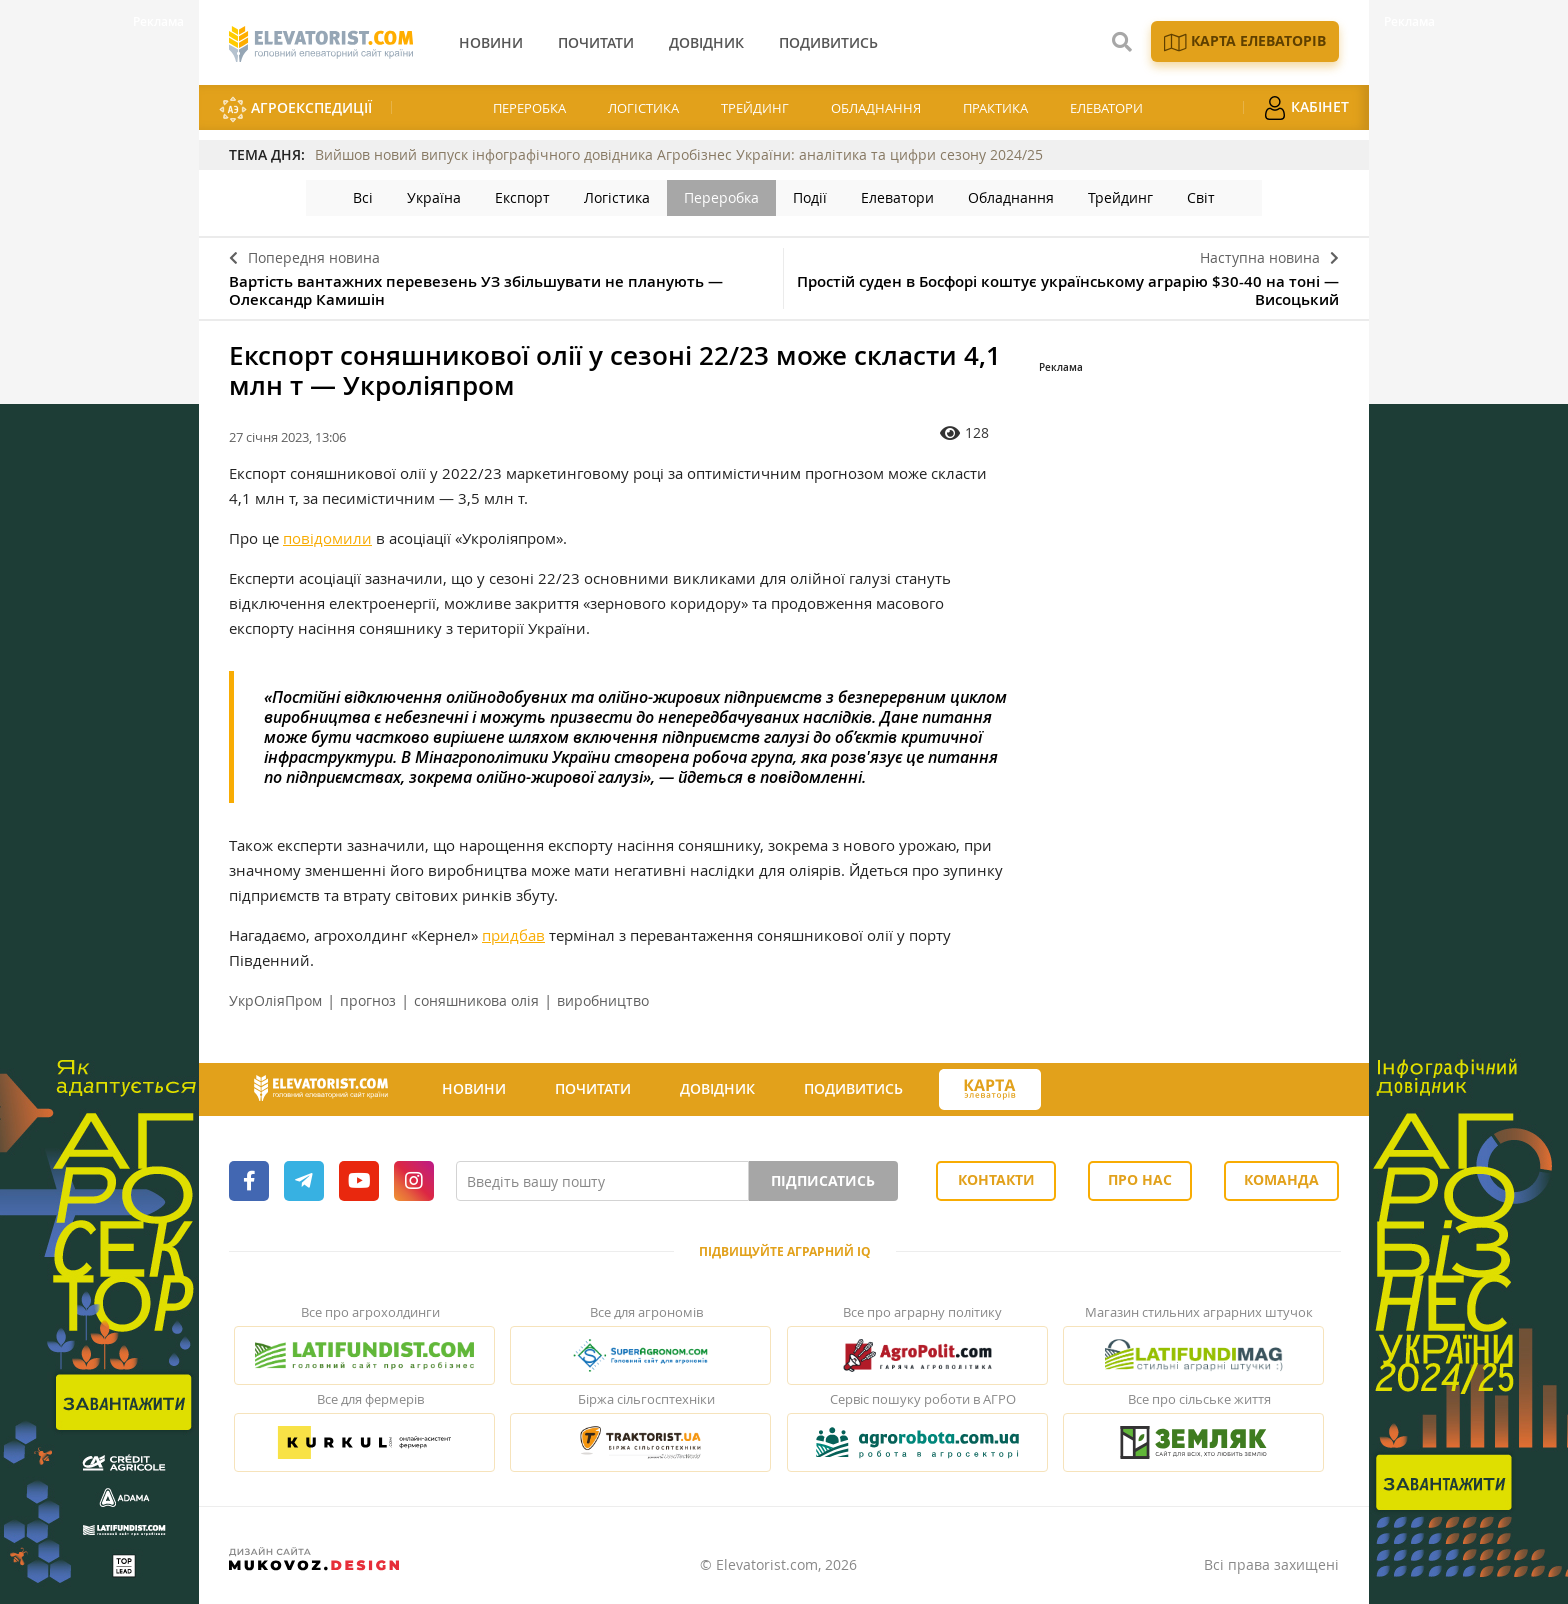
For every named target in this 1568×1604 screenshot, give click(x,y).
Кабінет (1306, 108)
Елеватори (1106, 108)
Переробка (529, 108)
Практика (995, 108)
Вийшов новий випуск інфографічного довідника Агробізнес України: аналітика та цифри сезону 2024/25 (679, 154)
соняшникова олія (476, 1000)
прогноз (368, 1000)
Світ (1201, 197)
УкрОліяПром (275, 1000)
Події (810, 197)
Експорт (522, 197)
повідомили (327, 538)
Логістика (643, 108)
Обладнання (876, 108)
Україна (434, 197)
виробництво (603, 1000)
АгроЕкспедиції (295, 109)
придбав (513, 935)
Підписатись (823, 1180)
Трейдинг (755, 108)
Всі (363, 197)
